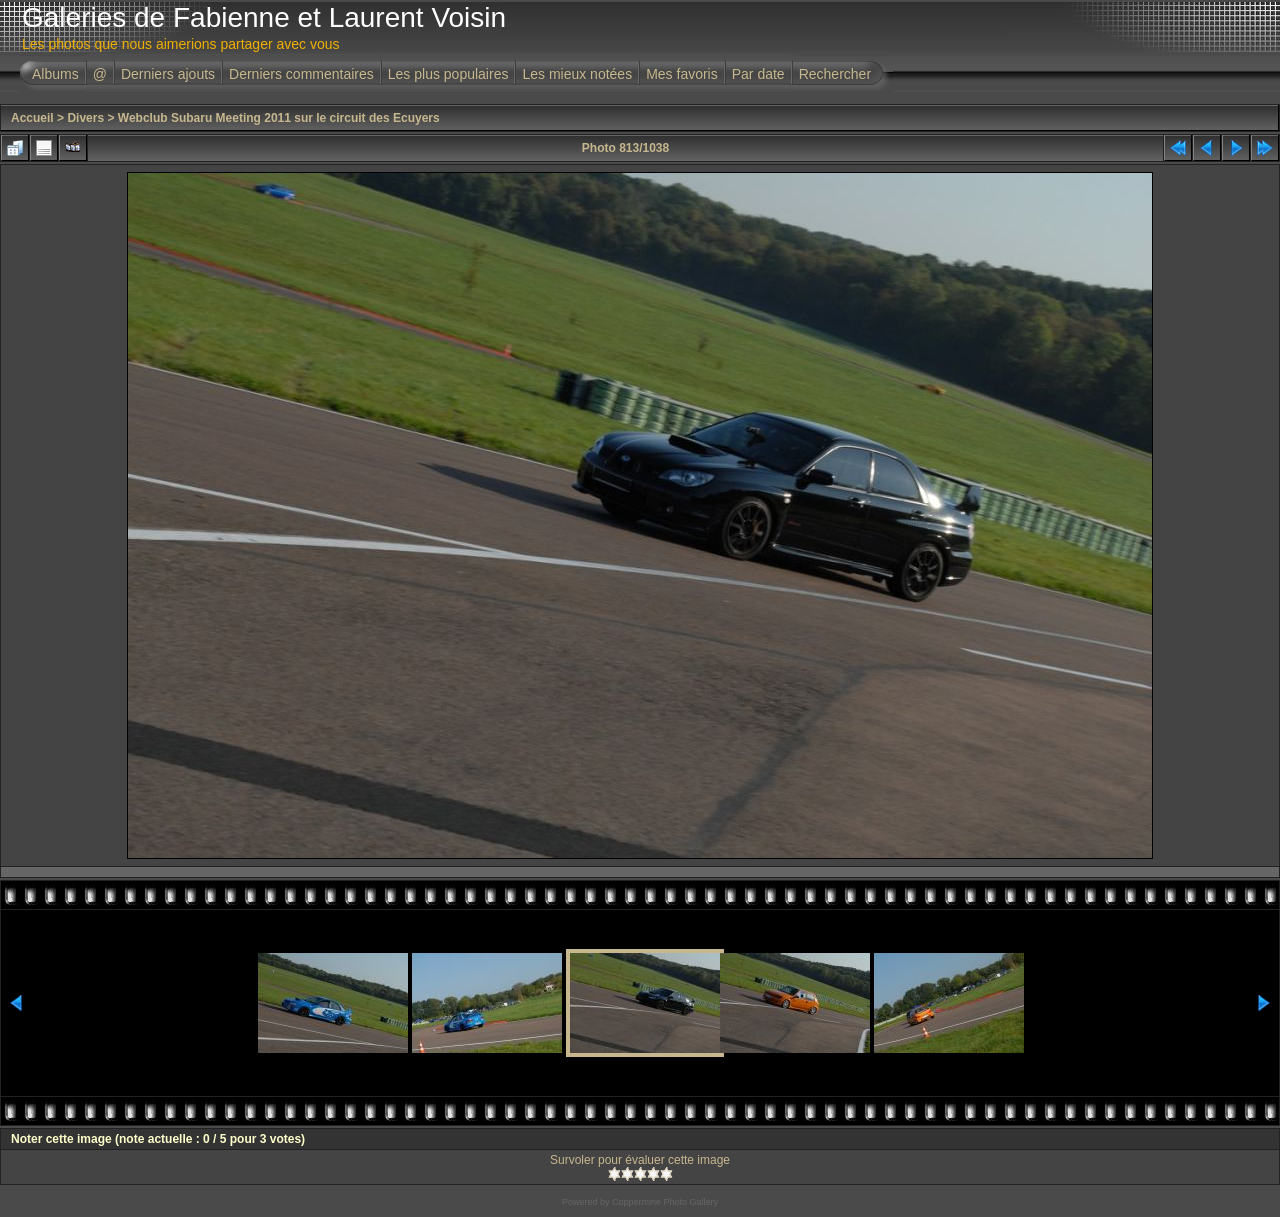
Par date (758, 74)
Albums (55, 74)
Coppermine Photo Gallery (665, 1202)
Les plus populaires (448, 74)
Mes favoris (682, 74)
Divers (85, 118)
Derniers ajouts (168, 74)
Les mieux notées (577, 74)
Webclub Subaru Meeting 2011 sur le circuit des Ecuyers (279, 118)
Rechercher (835, 74)
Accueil (32, 118)
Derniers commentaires (301, 74)
